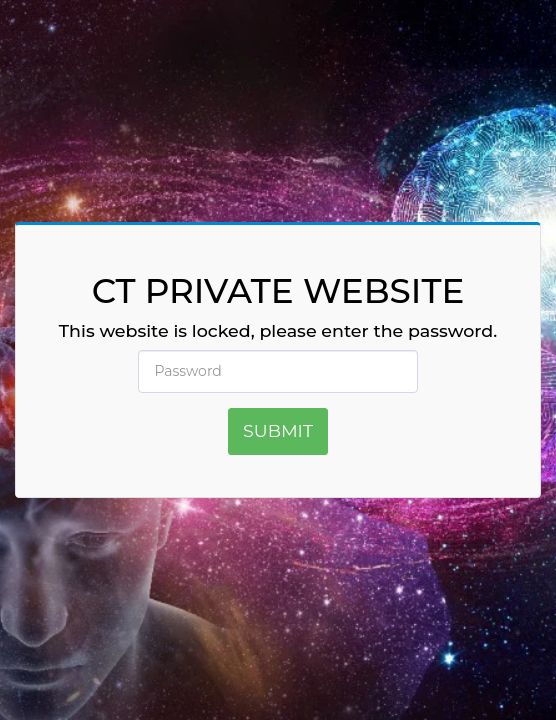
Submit (278, 430)
